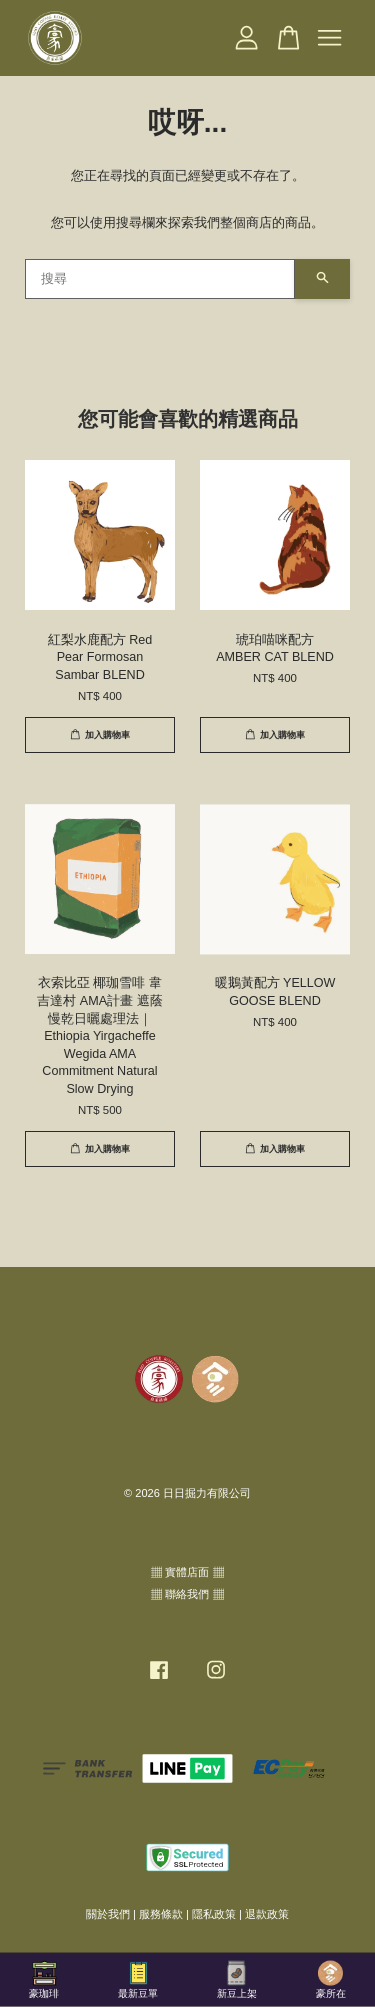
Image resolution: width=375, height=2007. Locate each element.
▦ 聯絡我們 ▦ (187, 1594)
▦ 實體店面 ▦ (187, 1572)
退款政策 (267, 1914)
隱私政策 (214, 1914)
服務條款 (161, 1914)
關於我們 (108, 1914)
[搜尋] (160, 279)
